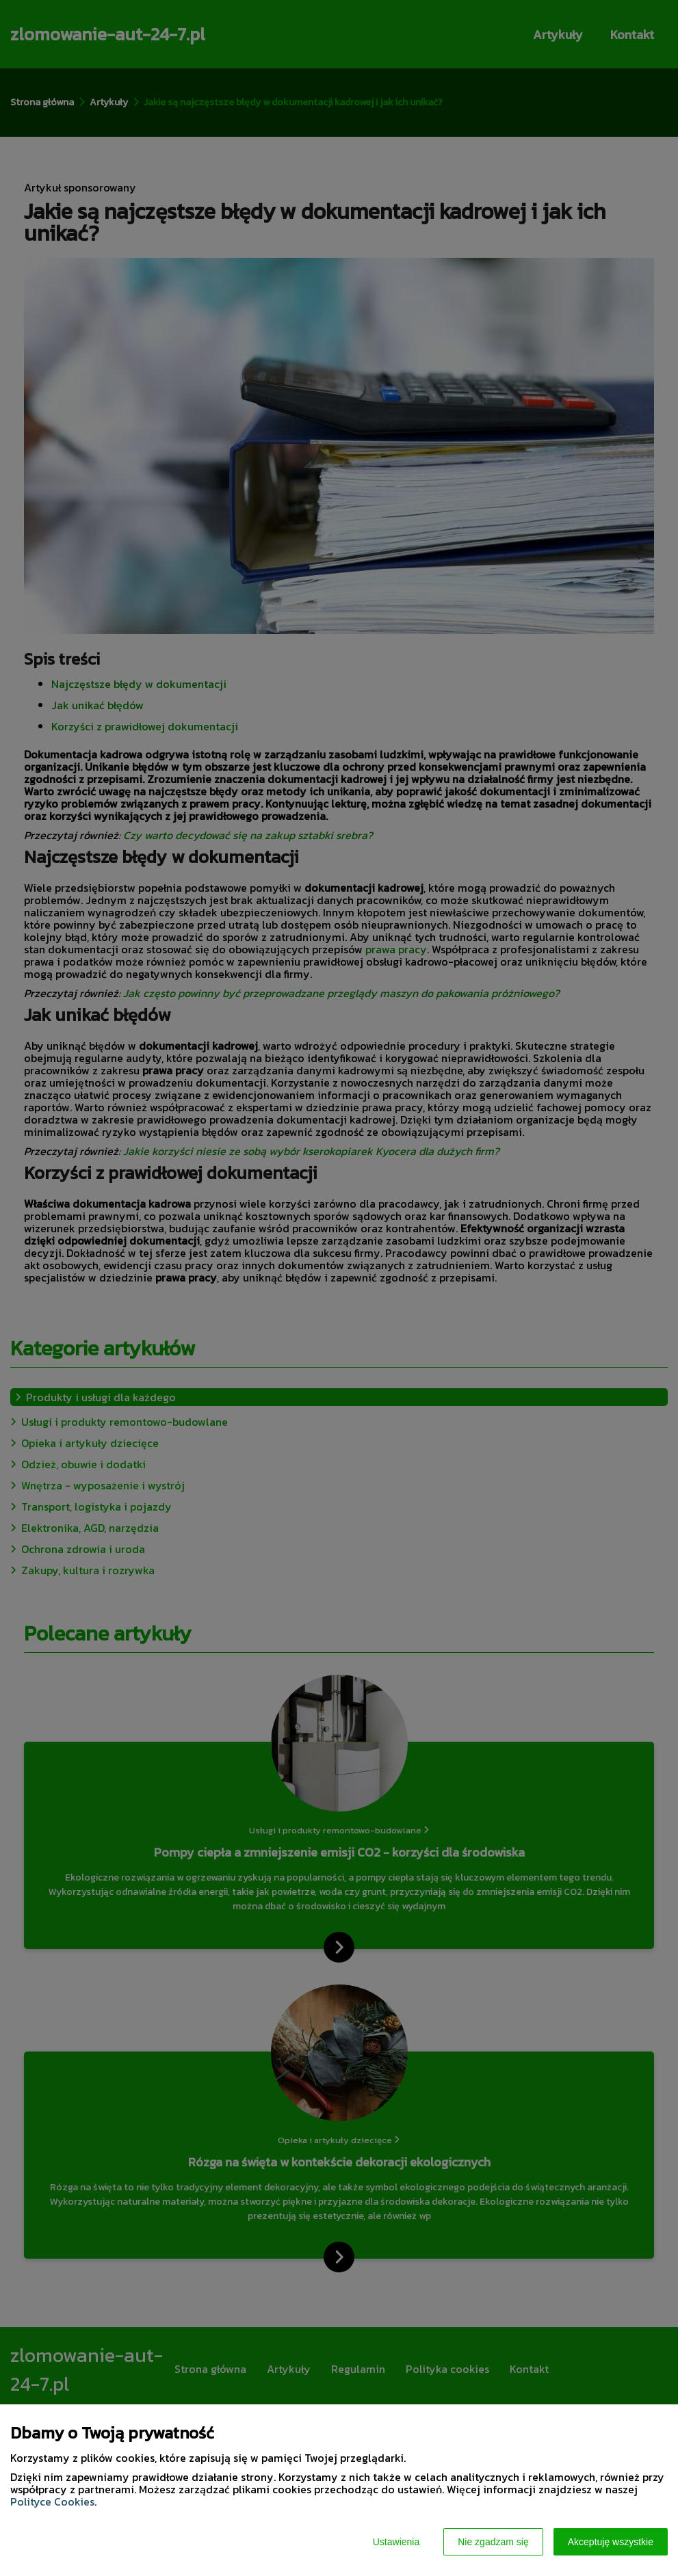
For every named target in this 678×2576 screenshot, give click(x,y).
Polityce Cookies (52, 2501)
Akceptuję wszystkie (610, 2541)
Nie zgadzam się (493, 2541)
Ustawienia (396, 2541)
